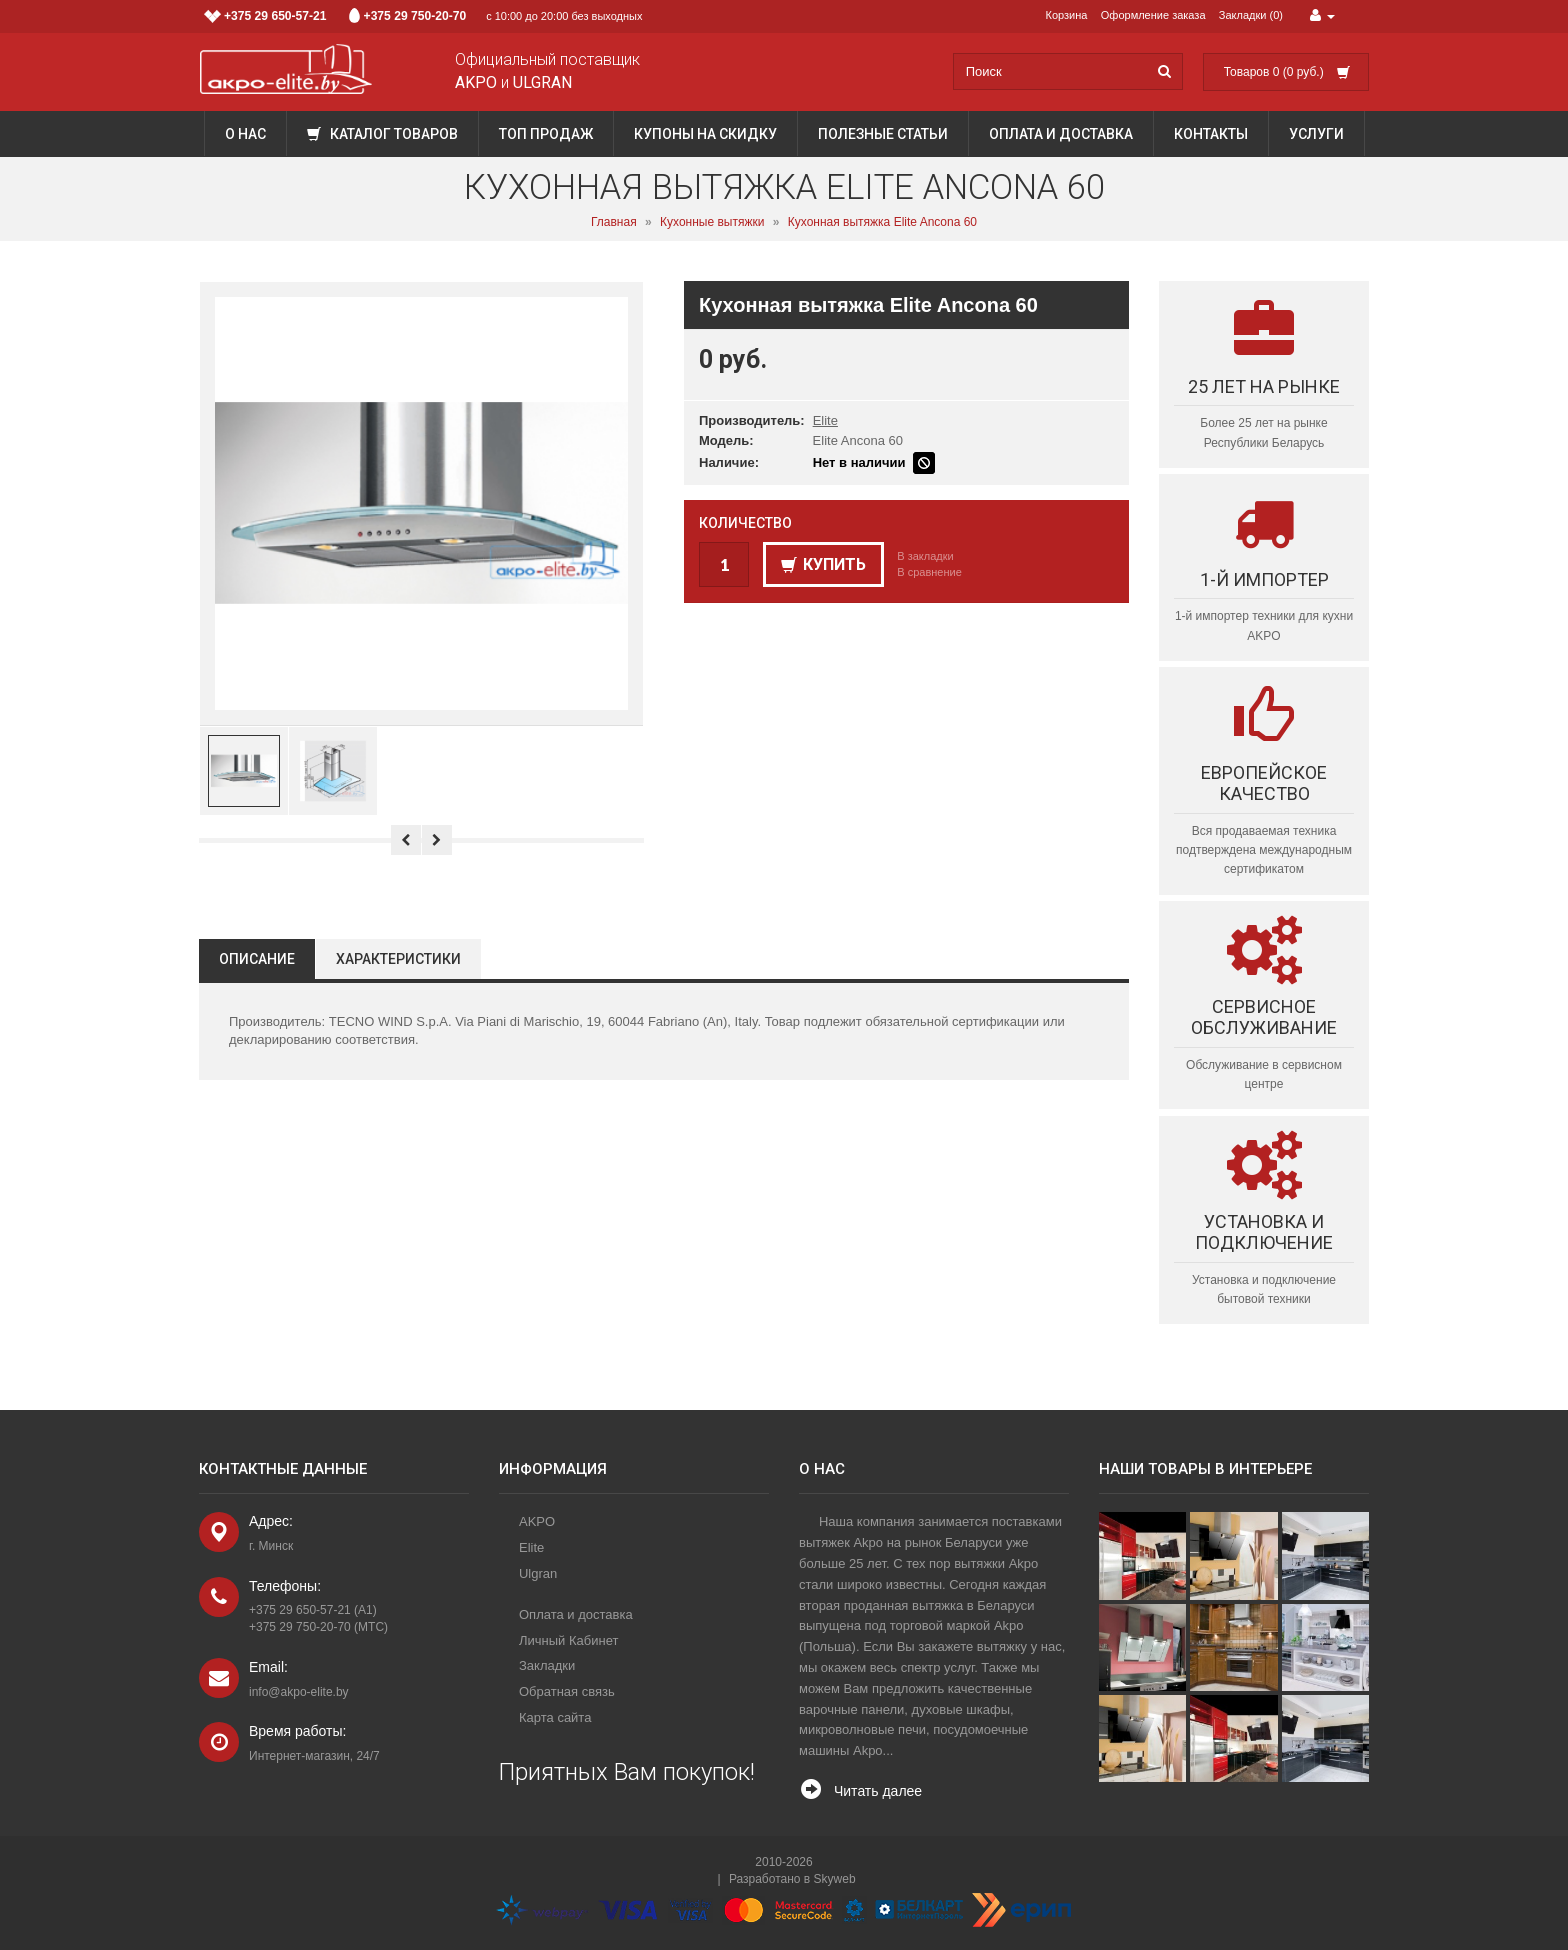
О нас (245, 134)
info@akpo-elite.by (299, 1692)
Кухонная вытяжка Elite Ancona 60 (882, 222)
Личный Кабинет (568, 1640)
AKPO (537, 1521)
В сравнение (929, 572)
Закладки (547, 1665)
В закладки (925, 556)
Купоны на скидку (705, 134)
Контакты (1211, 134)
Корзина (1067, 15)
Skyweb (835, 1879)
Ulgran (538, 1573)
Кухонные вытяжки (712, 222)
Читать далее (878, 1791)
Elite (825, 420)
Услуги (1316, 134)
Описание (257, 959)
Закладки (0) (1251, 15)
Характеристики (398, 959)
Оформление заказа (1153, 15)
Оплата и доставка (1061, 134)
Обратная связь (567, 1691)
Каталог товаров (382, 134)
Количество (745, 523)
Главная (614, 222)
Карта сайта (555, 1717)
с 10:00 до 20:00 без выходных (423, 16)
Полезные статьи (883, 134)
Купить (823, 564)
